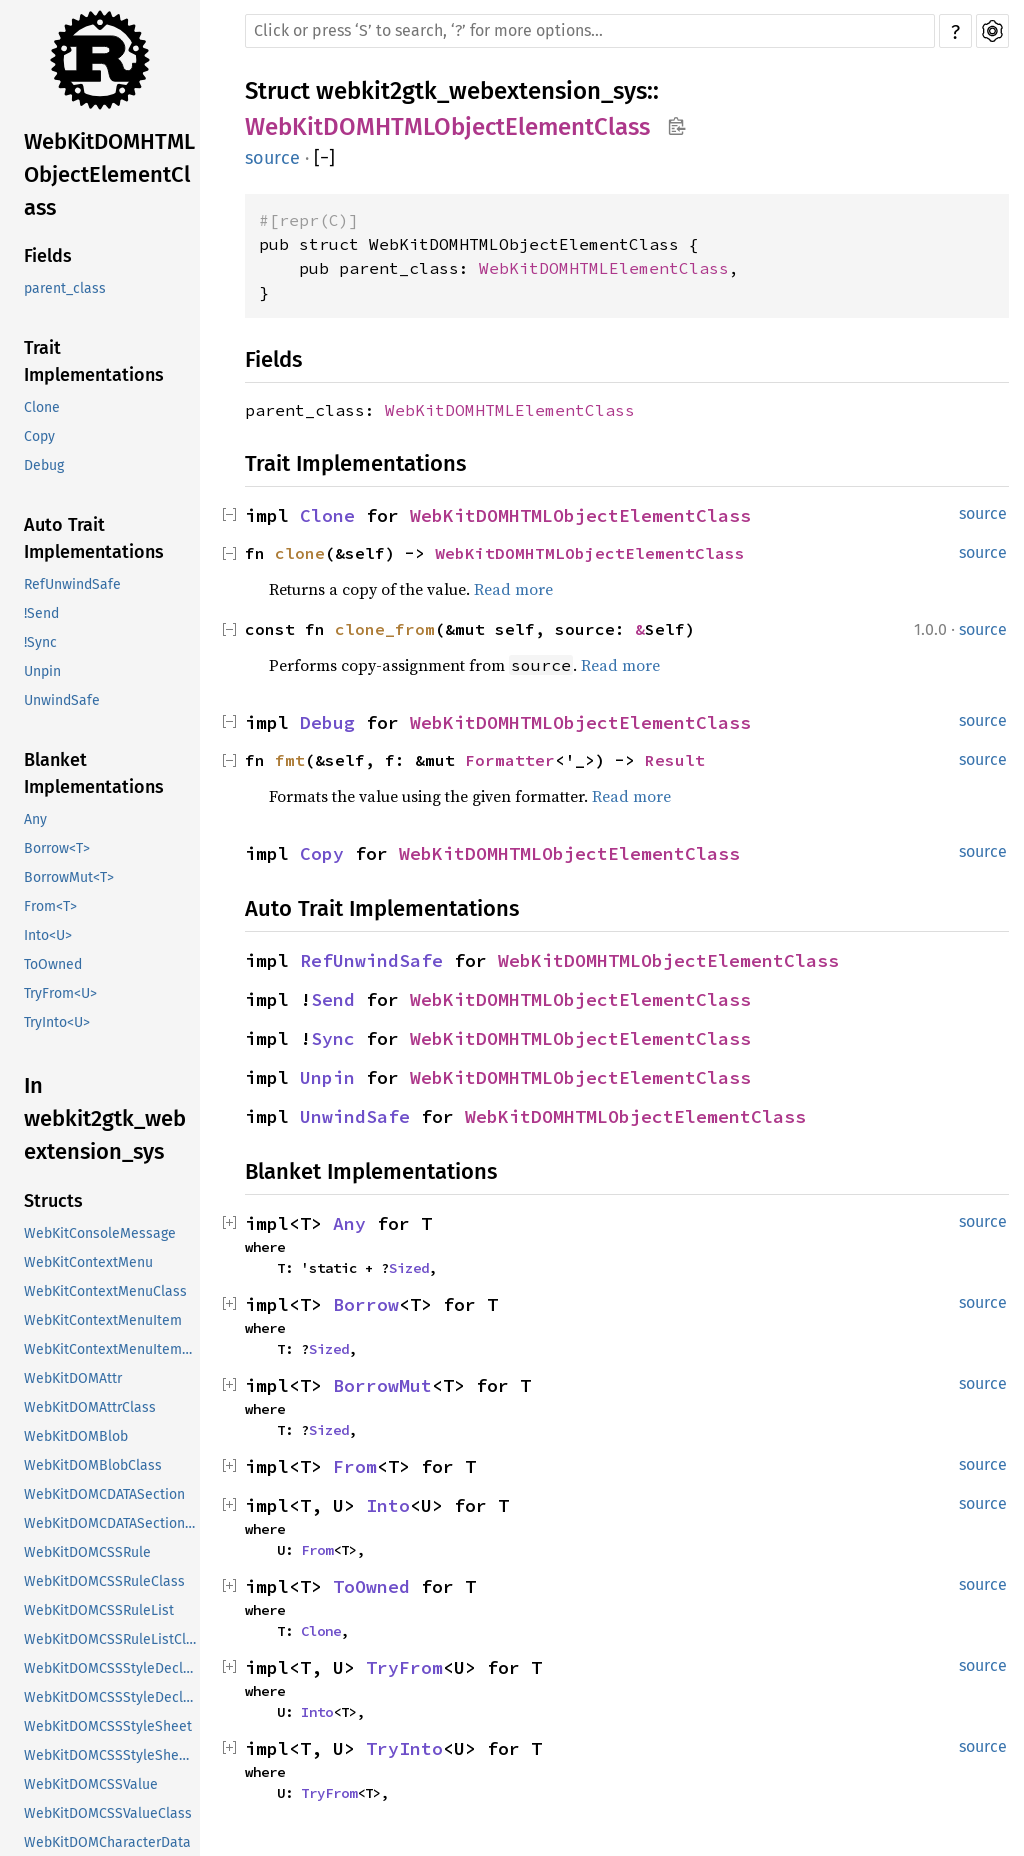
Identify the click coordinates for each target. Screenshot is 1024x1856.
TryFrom (404, 1667)
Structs (53, 1201)
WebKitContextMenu (88, 1262)
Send (333, 999)
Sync (333, 1038)
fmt (290, 760)
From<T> (50, 906)
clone (300, 553)
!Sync (40, 642)
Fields (48, 256)
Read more (513, 589)
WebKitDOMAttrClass (90, 1407)
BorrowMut (382, 1385)
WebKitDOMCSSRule (87, 1552)
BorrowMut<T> (69, 877)
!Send (41, 613)
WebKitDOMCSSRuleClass (104, 1581)
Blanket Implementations (94, 773)
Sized (409, 1268)
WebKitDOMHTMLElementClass (604, 268)
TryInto (404, 1748)
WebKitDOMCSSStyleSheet (108, 1726)
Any (35, 819)
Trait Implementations (94, 361)
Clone (42, 407)
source (272, 158)
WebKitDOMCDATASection (104, 1494)
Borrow (366, 1304)
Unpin (42, 671)
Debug (44, 465)
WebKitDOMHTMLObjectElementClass (109, 174)
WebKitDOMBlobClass (93, 1465)
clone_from (385, 629)
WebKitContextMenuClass (105, 1291)
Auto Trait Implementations (94, 538)
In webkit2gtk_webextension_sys (105, 1118)
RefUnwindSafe (72, 584)
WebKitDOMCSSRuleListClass (112, 1639)
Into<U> (48, 935)
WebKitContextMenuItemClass (112, 1349)
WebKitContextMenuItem (103, 1320)
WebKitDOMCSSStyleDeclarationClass (112, 1697)
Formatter (510, 760)
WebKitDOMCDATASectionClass (112, 1523)
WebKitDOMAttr (73, 1378)
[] (324, 158)
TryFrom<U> (60, 993)
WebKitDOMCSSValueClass (108, 1813)
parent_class (65, 288)
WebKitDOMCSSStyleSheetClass (112, 1755)
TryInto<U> (57, 1022)
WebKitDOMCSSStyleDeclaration (112, 1668)
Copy (39, 436)
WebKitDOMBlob (76, 1436)
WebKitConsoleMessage (100, 1233)
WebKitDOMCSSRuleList (99, 1610)
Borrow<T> (57, 848)
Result (675, 760)
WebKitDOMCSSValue (91, 1784)
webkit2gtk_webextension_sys (481, 91)
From (355, 1466)
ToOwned (53, 964)
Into (388, 1505)
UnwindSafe (62, 700)
